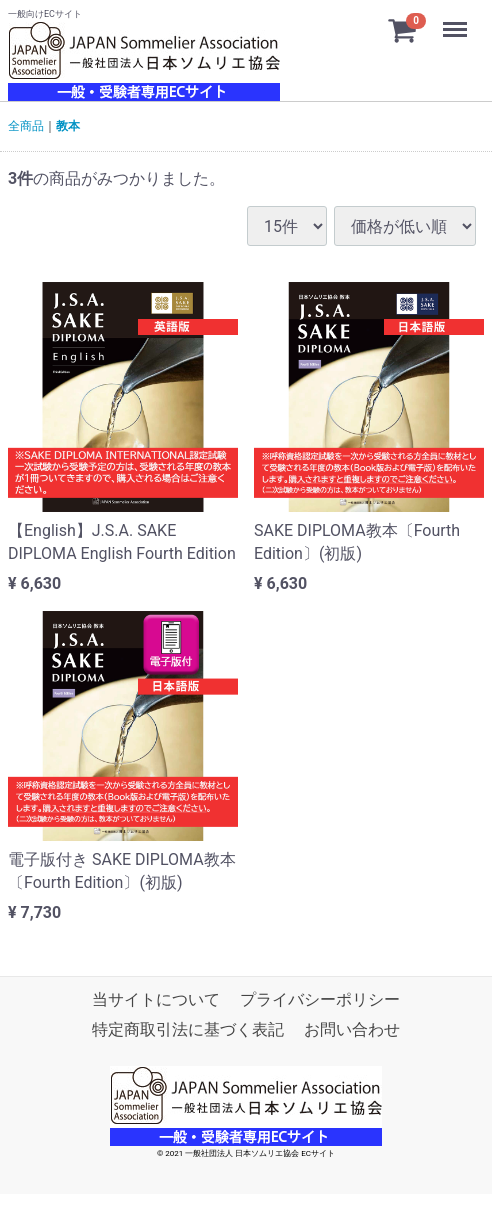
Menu (457, 20)
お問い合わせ (352, 1029)
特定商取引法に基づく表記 (188, 1029)
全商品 (26, 126)
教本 (68, 126)
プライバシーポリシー (320, 999)
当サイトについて (156, 999)
